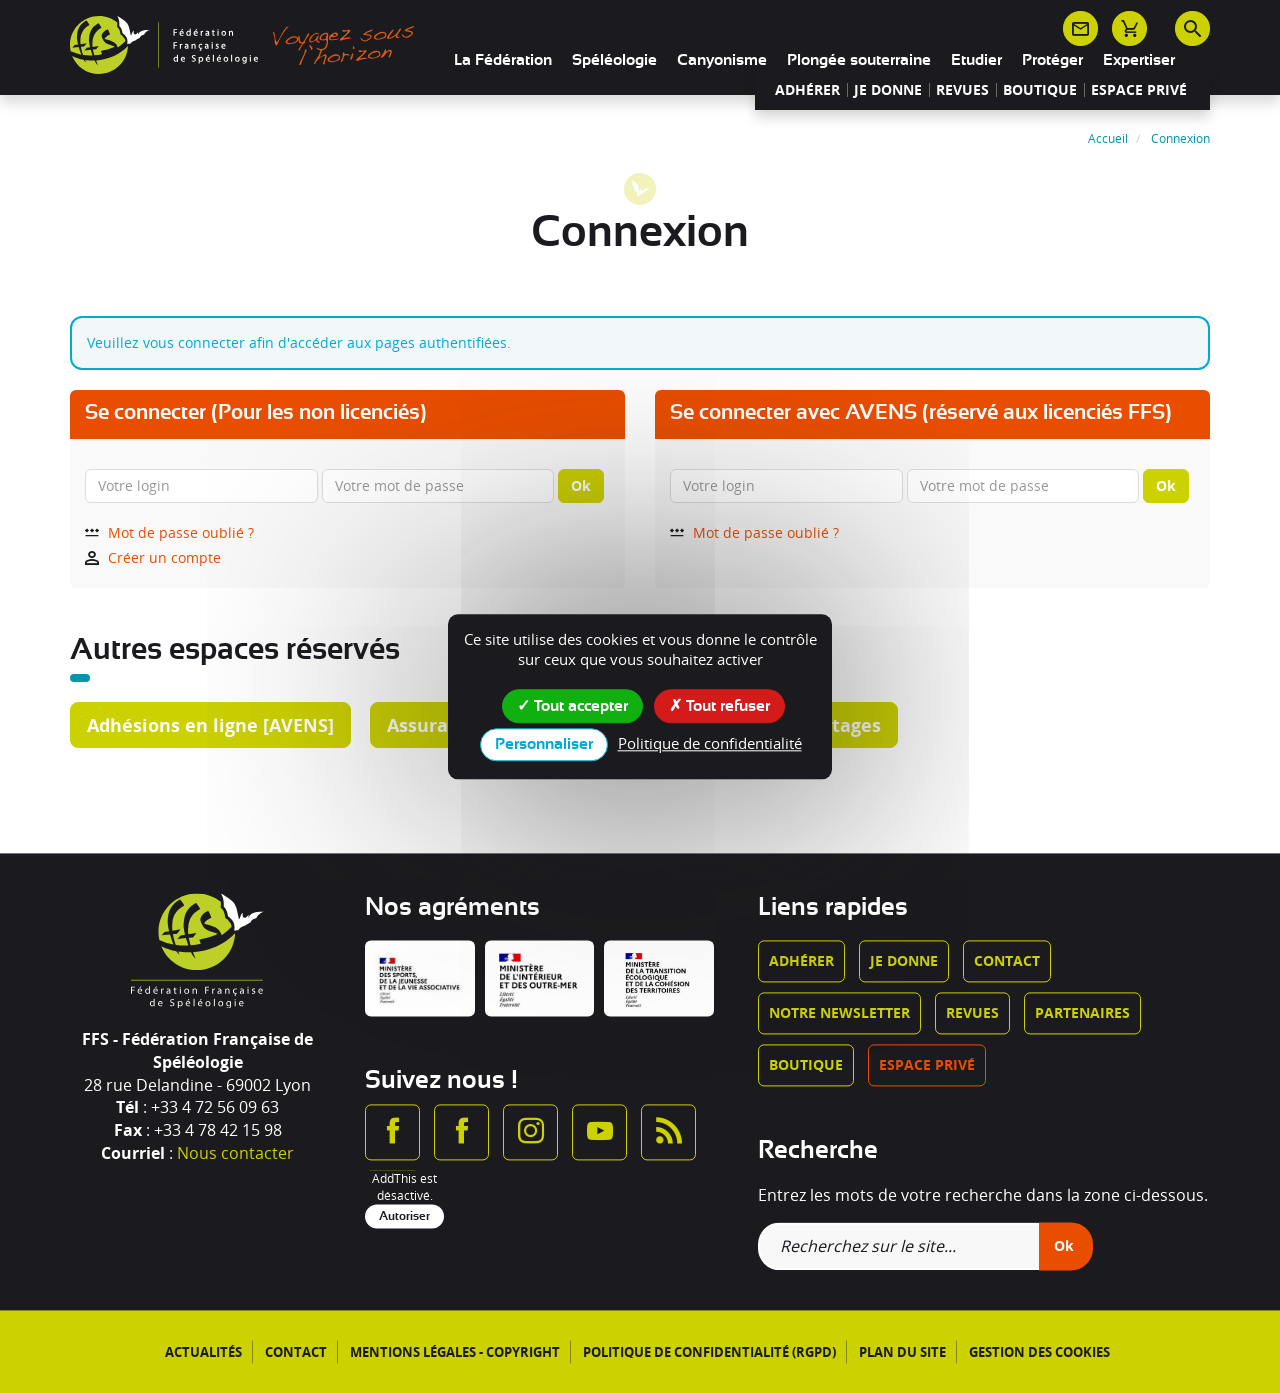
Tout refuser (719, 705)
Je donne (888, 90)
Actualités (203, 1352)
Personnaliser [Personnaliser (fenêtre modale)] (544, 744)
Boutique (1040, 90)
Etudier (976, 60)
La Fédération (503, 60)
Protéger (1052, 60)
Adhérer (807, 90)
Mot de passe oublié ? (169, 532)
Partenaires (1082, 1013)
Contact (1007, 961)
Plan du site (902, 1352)
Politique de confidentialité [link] (710, 743)
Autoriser (404, 1216)
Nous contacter (235, 1154)
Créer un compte (153, 557)
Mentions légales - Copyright (455, 1352)
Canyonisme (722, 60)
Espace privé (1139, 90)
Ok (581, 485)
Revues (962, 90)
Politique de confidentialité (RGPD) (709, 1352)
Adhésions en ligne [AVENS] (210, 725)
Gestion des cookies (1039, 1352)
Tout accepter (572, 705)
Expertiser (1139, 60)
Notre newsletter (839, 1013)
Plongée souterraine (859, 60)
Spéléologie (614, 60)
